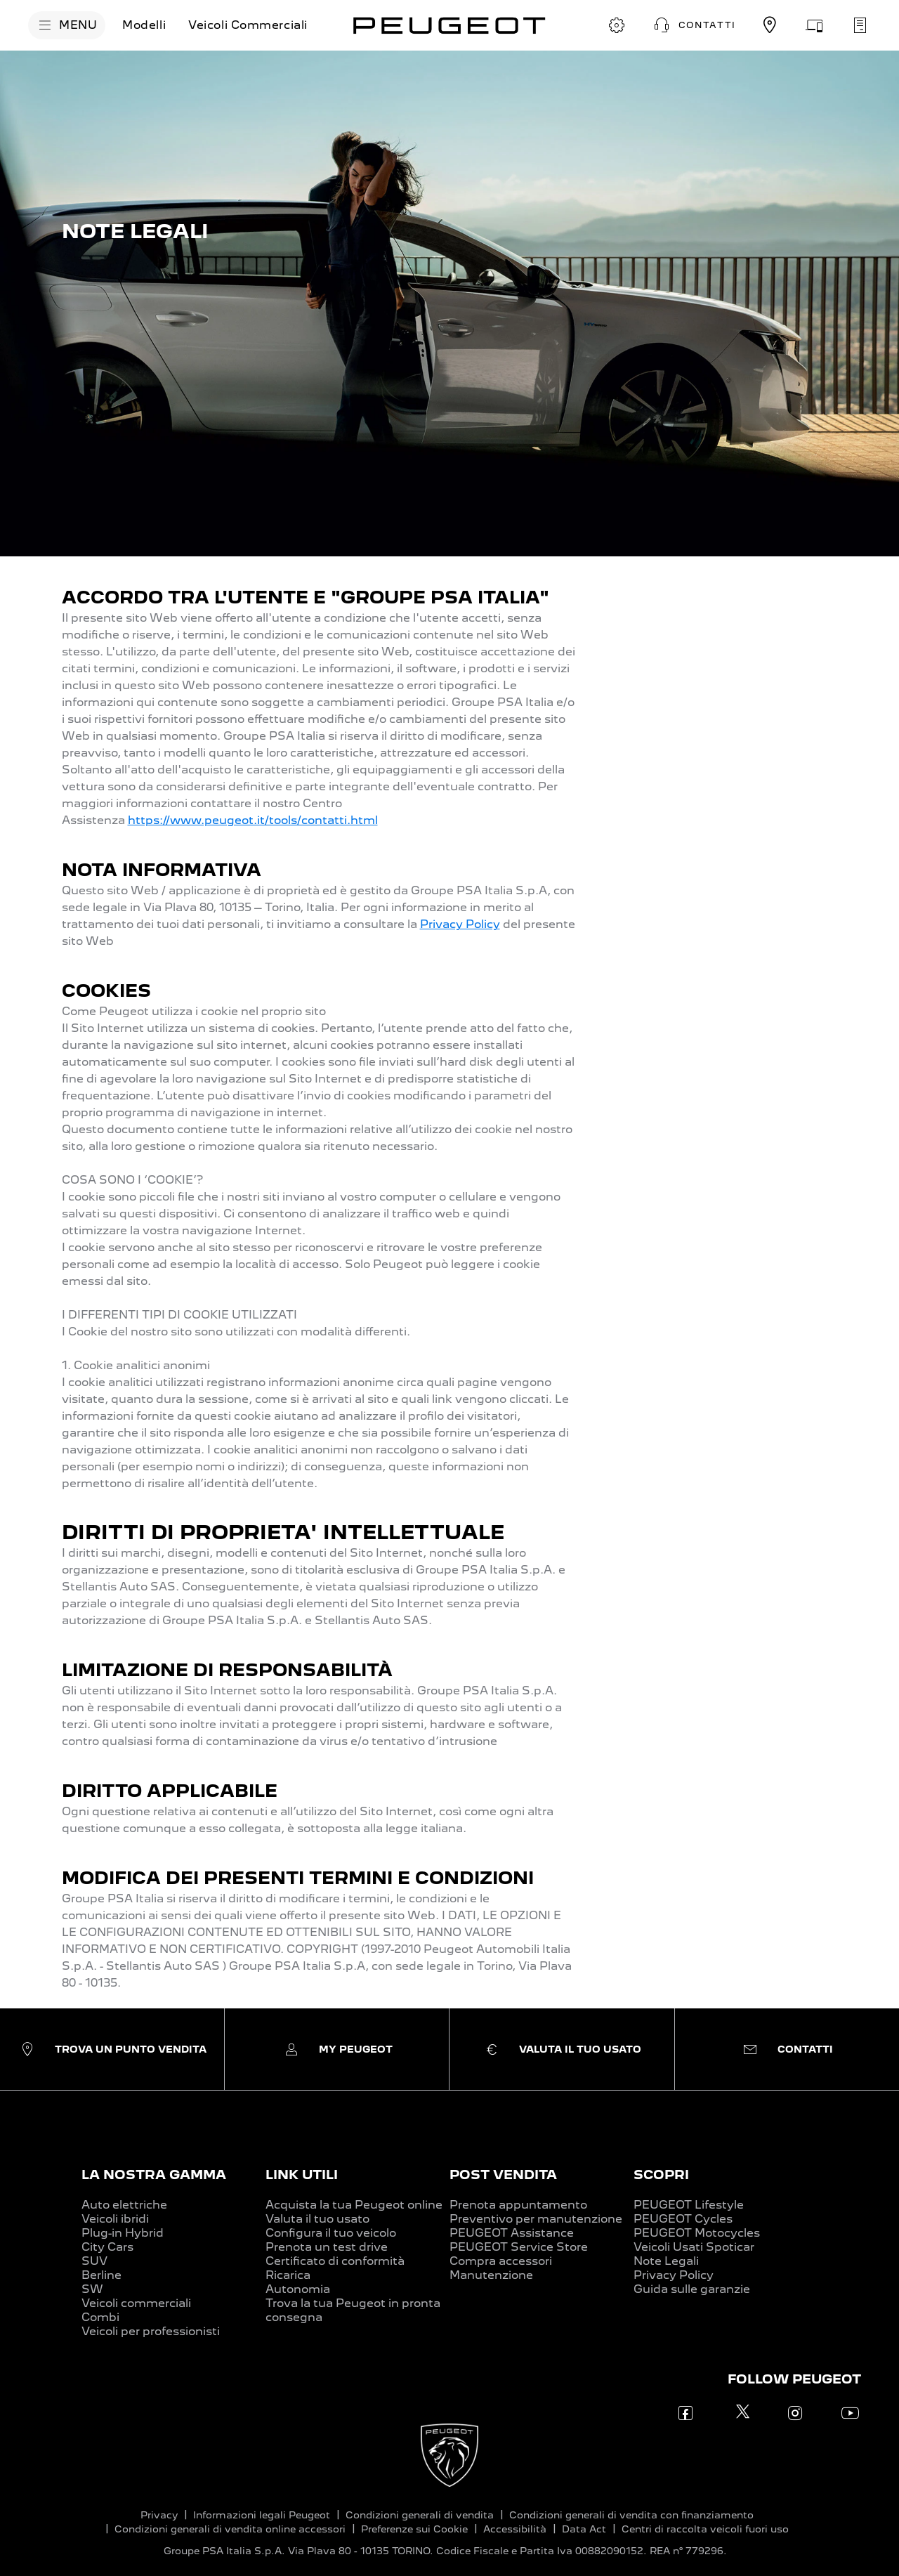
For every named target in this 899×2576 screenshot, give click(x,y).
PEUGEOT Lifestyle (689, 2204)
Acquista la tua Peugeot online (353, 2204)
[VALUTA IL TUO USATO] (814, 25)
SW (92, 2289)
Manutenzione (491, 2275)
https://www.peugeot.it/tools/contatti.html (253, 820)
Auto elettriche (124, 2204)
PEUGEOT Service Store (519, 2247)
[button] (693, 25)
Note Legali (666, 2261)
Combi (100, 2317)
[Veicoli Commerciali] (248, 25)
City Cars (107, 2247)
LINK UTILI (301, 2174)
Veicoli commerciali (136, 2303)
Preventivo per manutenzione (536, 2218)
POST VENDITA (503, 2174)
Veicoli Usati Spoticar (694, 2247)
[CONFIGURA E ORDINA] (616, 25)
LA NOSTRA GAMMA (153, 2174)
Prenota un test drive (326, 2247)
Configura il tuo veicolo (330, 2233)
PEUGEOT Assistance (512, 2233)
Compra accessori (501, 2261)
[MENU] (67, 25)
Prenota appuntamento (518, 2204)
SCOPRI (661, 2174)
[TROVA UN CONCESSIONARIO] (770, 25)
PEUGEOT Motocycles (697, 2233)
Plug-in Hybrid (122, 2233)
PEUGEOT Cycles (683, 2218)
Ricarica (287, 2275)
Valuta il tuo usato (317, 2218)
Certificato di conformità (335, 2261)
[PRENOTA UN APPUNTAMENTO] (859, 25)
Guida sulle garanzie (692, 2289)
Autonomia (297, 2289)
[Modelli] (144, 25)
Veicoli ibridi (115, 2218)
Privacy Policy (460, 924)
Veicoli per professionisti (150, 2331)
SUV (94, 2261)
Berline (101, 2275)
